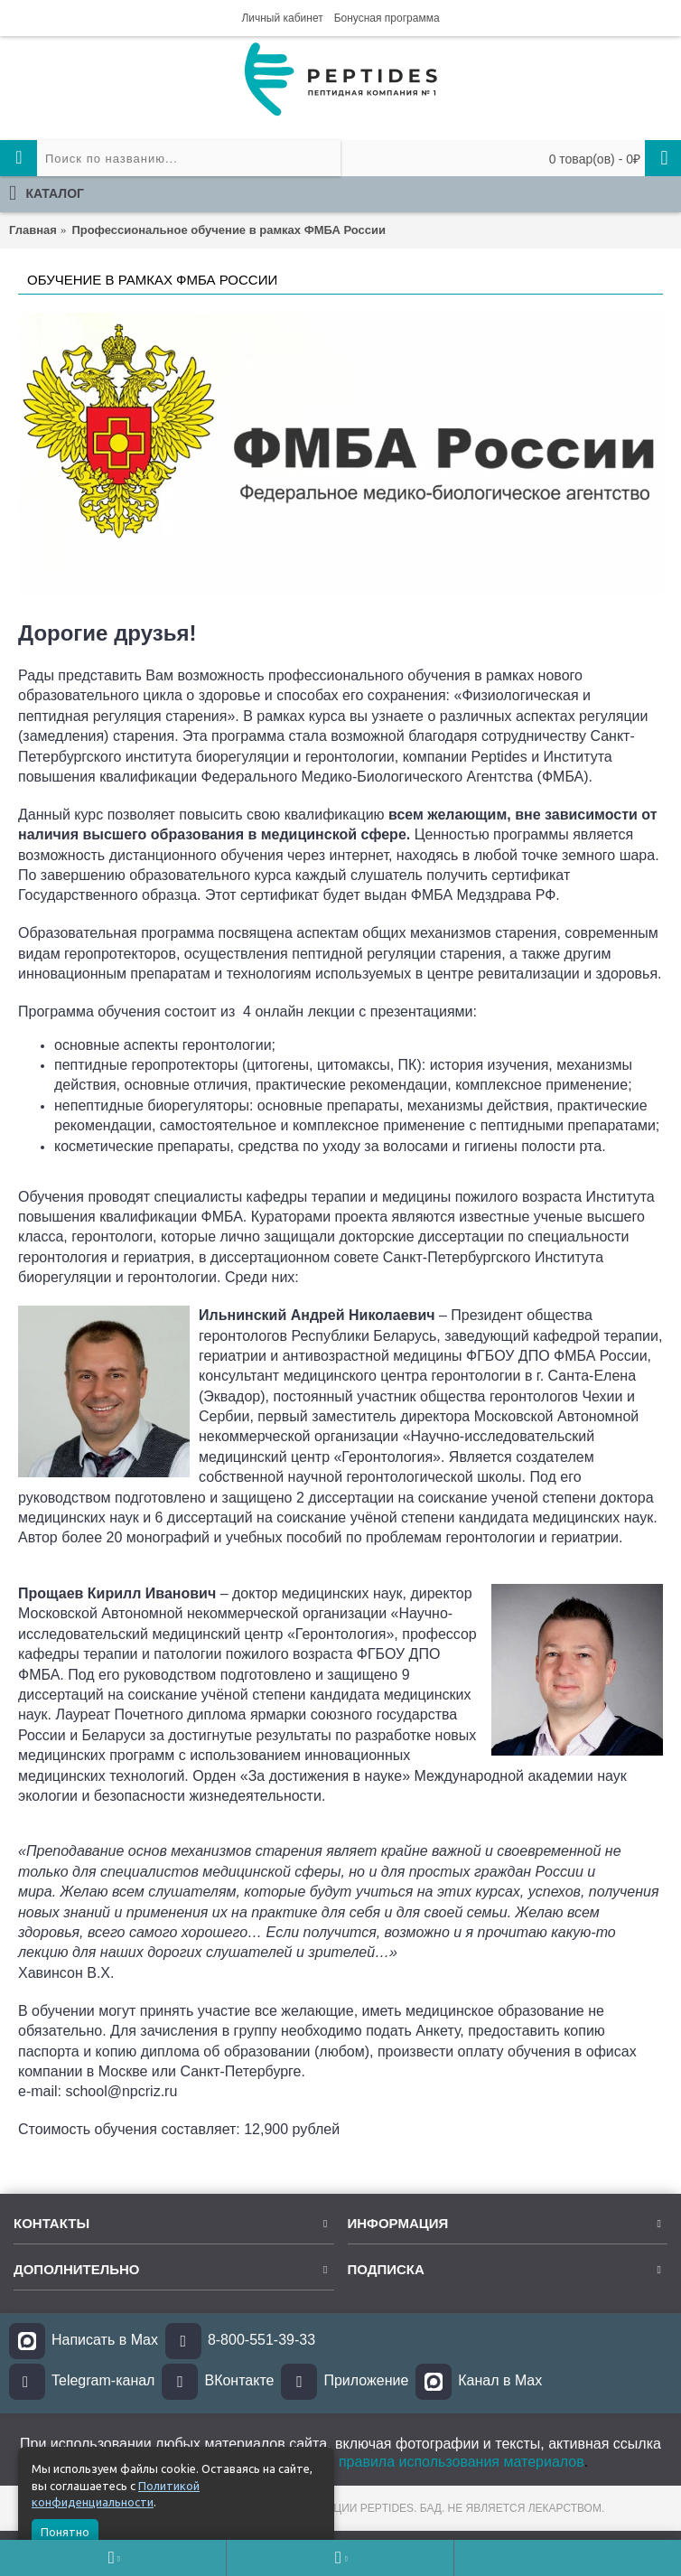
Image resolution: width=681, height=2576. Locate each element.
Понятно (65, 2531)
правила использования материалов (461, 2461)
